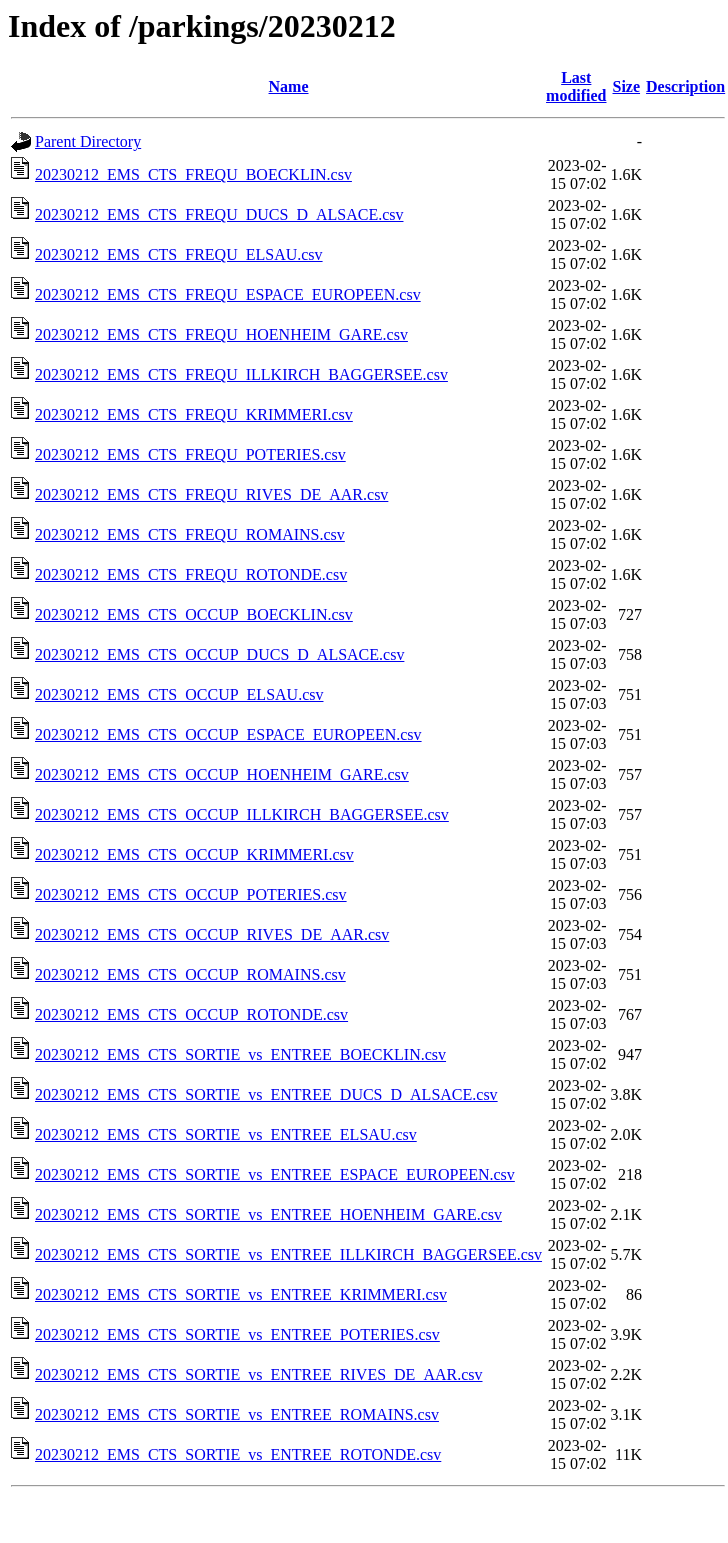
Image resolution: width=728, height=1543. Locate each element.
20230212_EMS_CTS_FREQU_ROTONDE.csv (191, 574)
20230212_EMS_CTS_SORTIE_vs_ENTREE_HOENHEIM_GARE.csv (268, 1214)
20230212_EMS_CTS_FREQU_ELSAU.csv (179, 254)
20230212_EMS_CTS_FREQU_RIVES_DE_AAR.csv (211, 494)
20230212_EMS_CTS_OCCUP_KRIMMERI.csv (194, 854)
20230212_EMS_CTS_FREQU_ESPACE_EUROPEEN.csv (228, 294)
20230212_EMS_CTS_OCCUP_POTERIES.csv (191, 894)
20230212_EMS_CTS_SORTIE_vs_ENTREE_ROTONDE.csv (238, 1454)
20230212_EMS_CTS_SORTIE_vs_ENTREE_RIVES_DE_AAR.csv (259, 1374)
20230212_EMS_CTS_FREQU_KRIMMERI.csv (194, 414)
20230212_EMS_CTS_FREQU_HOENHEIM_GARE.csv (221, 334)
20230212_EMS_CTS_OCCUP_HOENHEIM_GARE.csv (222, 774)
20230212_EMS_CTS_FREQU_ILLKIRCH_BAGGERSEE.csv (241, 374)
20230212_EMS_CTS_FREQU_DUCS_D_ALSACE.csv (219, 214)
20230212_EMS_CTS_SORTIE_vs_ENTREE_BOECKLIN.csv (240, 1054)
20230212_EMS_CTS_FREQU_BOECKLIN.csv (193, 174)
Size (627, 86)
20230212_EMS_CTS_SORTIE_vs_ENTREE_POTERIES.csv (237, 1334)
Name (289, 86)
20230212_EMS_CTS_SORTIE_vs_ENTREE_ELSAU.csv (226, 1134)
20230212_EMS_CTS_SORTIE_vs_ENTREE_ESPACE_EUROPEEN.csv (275, 1174)
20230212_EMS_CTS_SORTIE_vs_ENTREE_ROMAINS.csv (237, 1414)
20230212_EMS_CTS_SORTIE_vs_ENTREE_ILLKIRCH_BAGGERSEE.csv (288, 1254)
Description (685, 86)
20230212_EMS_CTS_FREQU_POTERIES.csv (190, 454)
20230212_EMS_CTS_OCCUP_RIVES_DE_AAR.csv (212, 934)
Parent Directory (88, 141)
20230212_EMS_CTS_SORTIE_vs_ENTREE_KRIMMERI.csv (241, 1294)
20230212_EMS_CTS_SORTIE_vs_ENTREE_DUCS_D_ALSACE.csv (266, 1094)
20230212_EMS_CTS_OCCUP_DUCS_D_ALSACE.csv (219, 654)
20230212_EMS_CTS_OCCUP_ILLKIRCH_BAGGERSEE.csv (242, 814)
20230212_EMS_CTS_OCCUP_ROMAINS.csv (190, 974)
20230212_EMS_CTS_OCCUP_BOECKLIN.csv (194, 614)
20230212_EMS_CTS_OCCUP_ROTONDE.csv (191, 1014)
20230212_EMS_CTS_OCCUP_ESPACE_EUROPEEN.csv (228, 734)
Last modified (576, 86)
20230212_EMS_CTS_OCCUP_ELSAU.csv (179, 694)
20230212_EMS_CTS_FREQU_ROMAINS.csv (190, 534)
